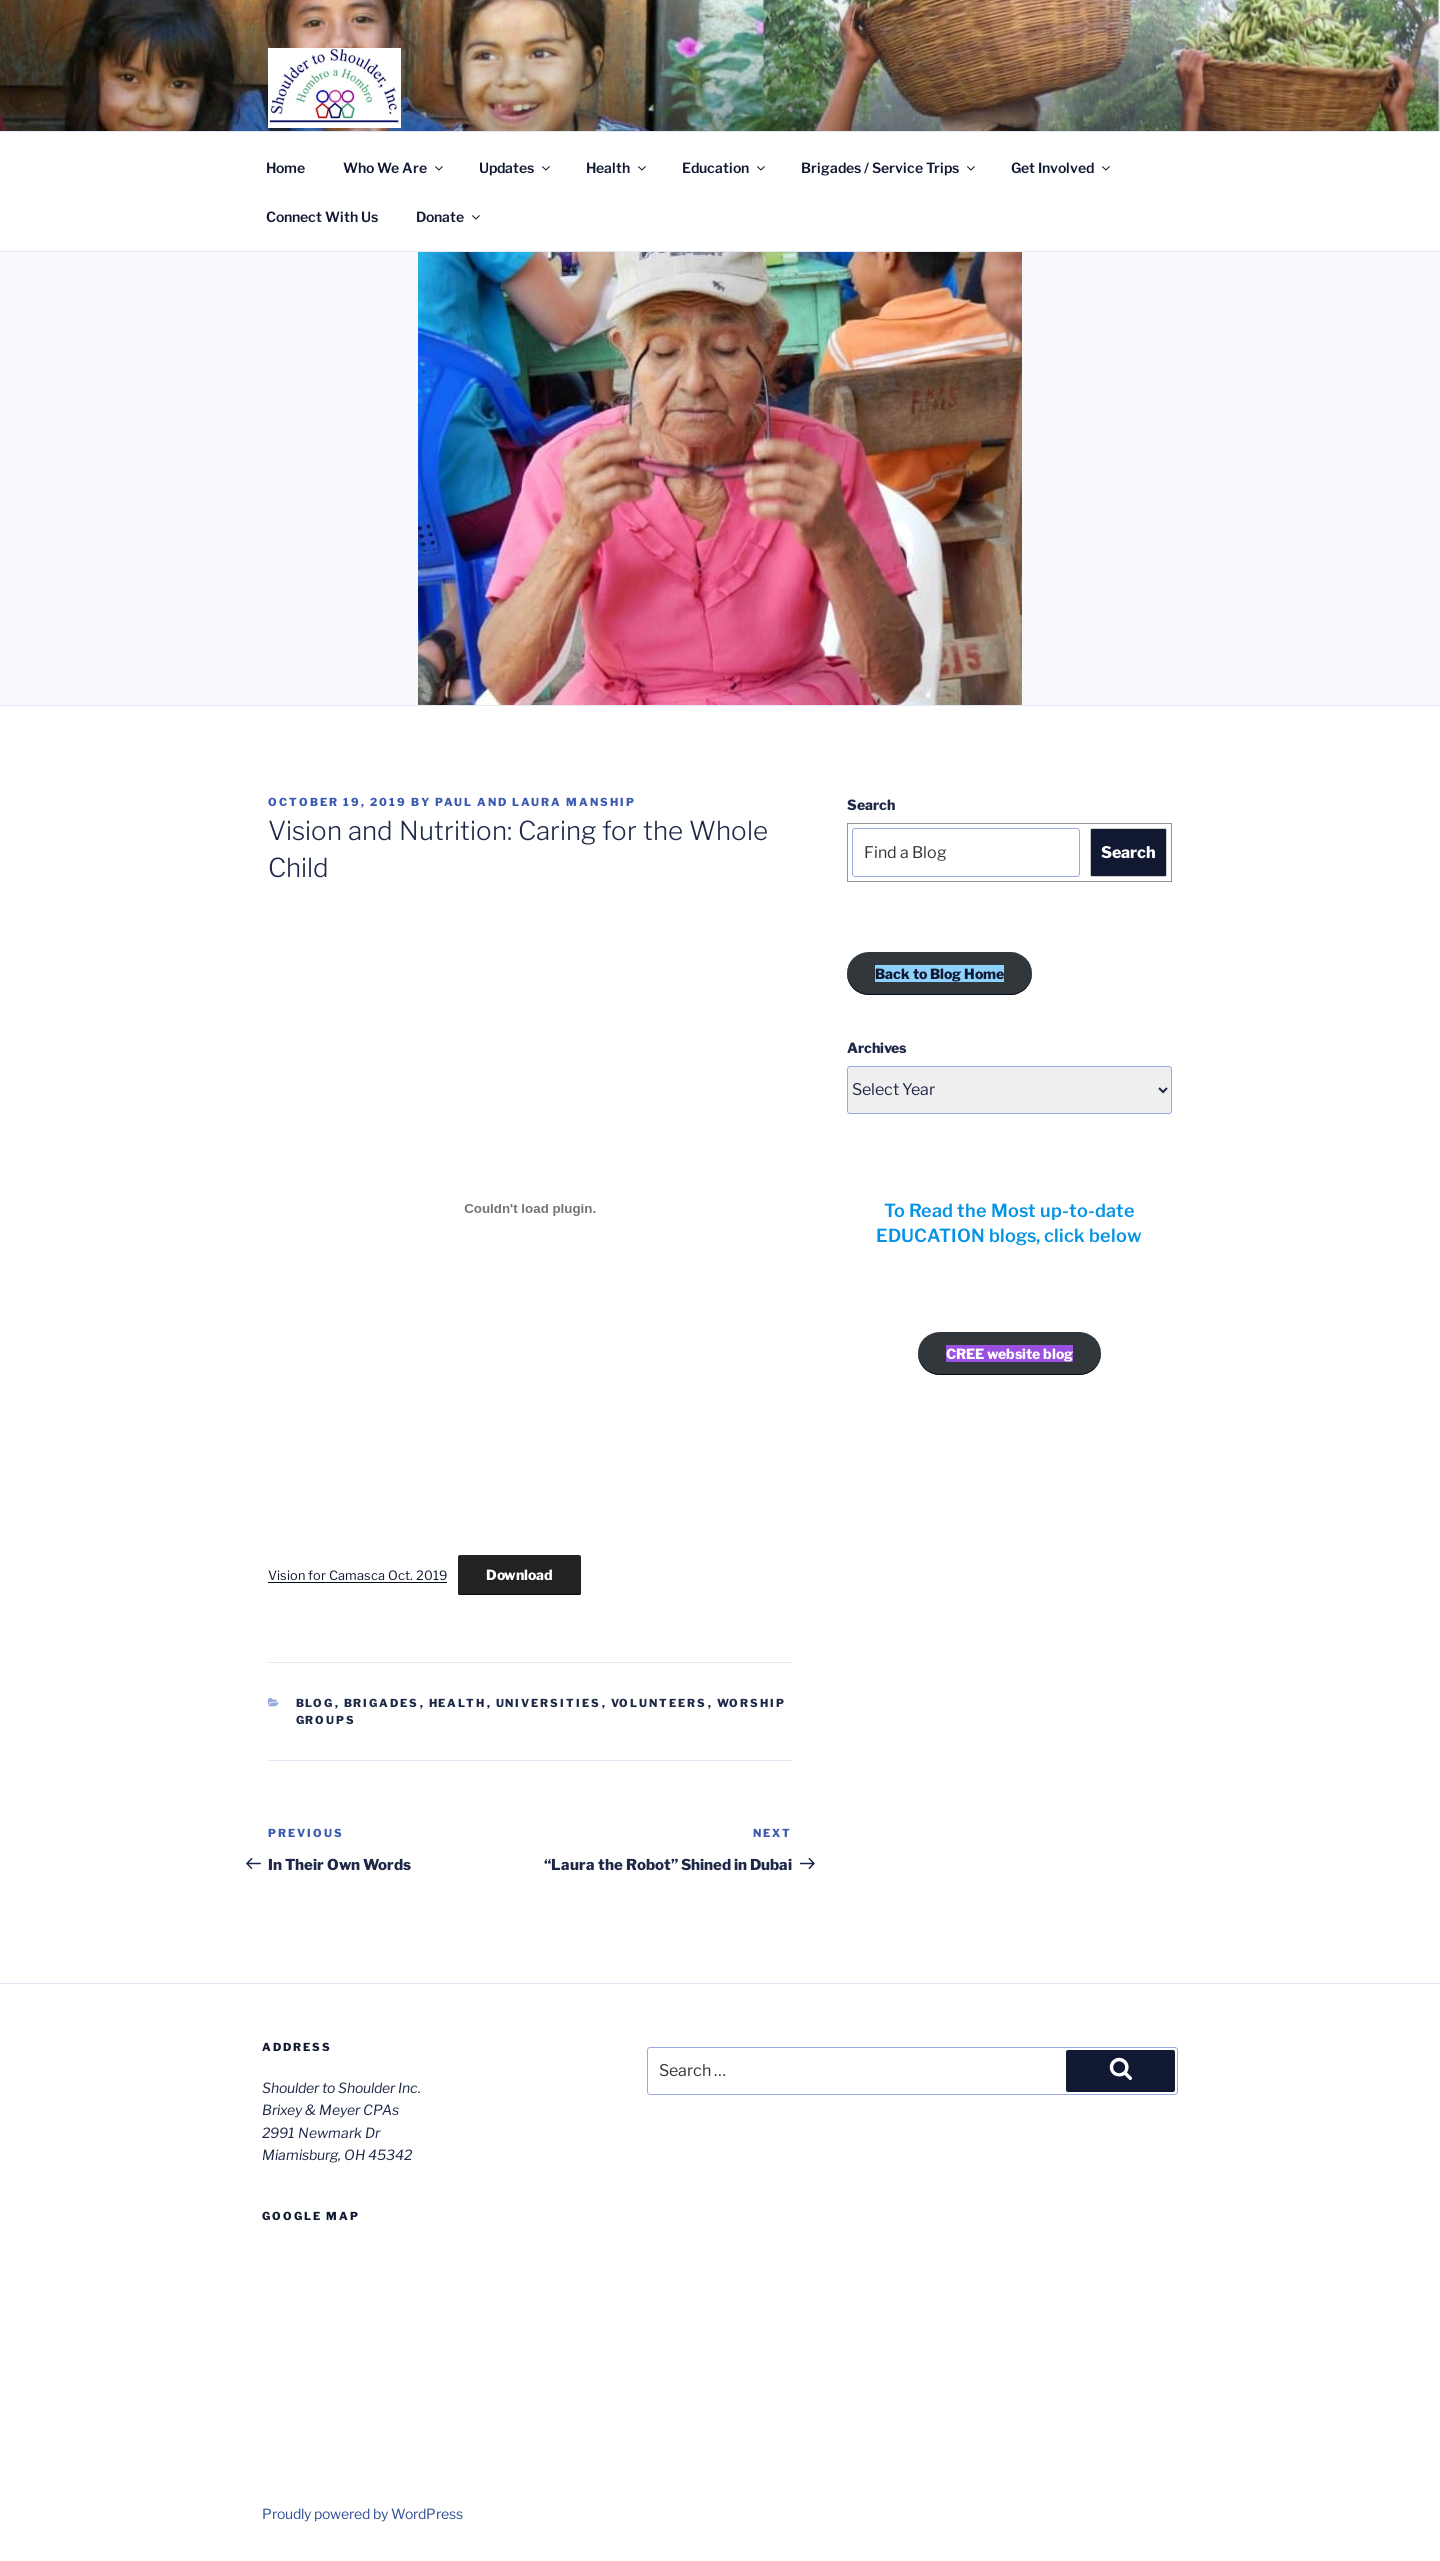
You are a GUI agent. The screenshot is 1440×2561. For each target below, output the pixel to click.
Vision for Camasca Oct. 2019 (357, 1575)
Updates (516, 167)
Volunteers (659, 1703)
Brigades (382, 1703)
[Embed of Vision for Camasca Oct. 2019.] (530, 1209)
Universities (549, 1703)
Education (725, 167)
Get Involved (1062, 167)
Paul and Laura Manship (535, 802)
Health (617, 167)
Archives (876, 1047)
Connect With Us (322, 216)
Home (285, 167)
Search (871, 804)
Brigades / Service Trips (889, 167)
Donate (449, 216)
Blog (315, 1703)
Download (519, 1574)
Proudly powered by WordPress (362, 2513)
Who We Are (394, 167)
